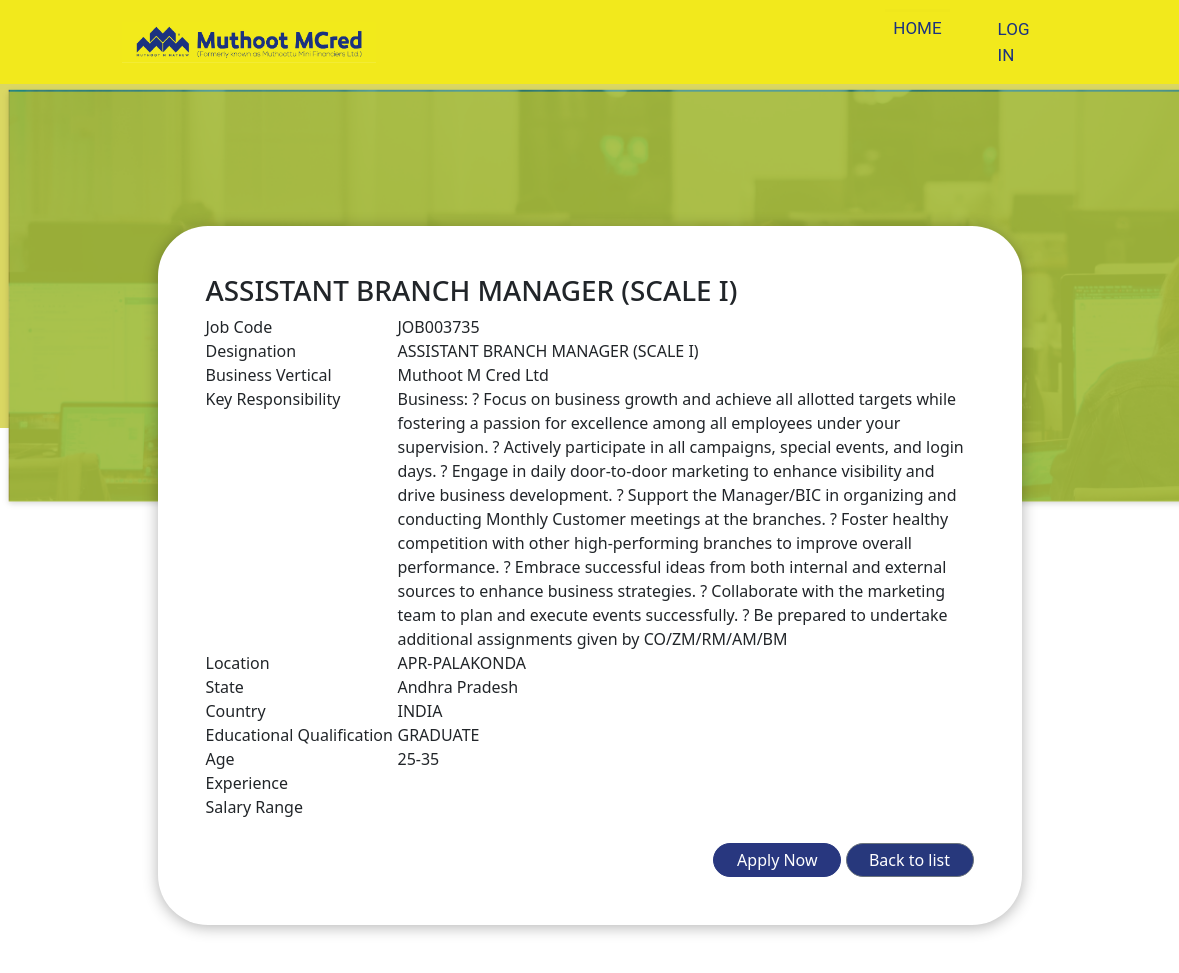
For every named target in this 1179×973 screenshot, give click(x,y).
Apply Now (777, 860)
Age (220, 759)
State (225, 687)
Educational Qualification (299, 735)
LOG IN (1014, 42)
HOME (917, 28)
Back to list (909, 860)
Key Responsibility (273, 399)
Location (238, 663)
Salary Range (254, 807)
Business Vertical (269, 375)
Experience (247, 783)
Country (236, 711)
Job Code (239, 327)
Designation (251, 351)
